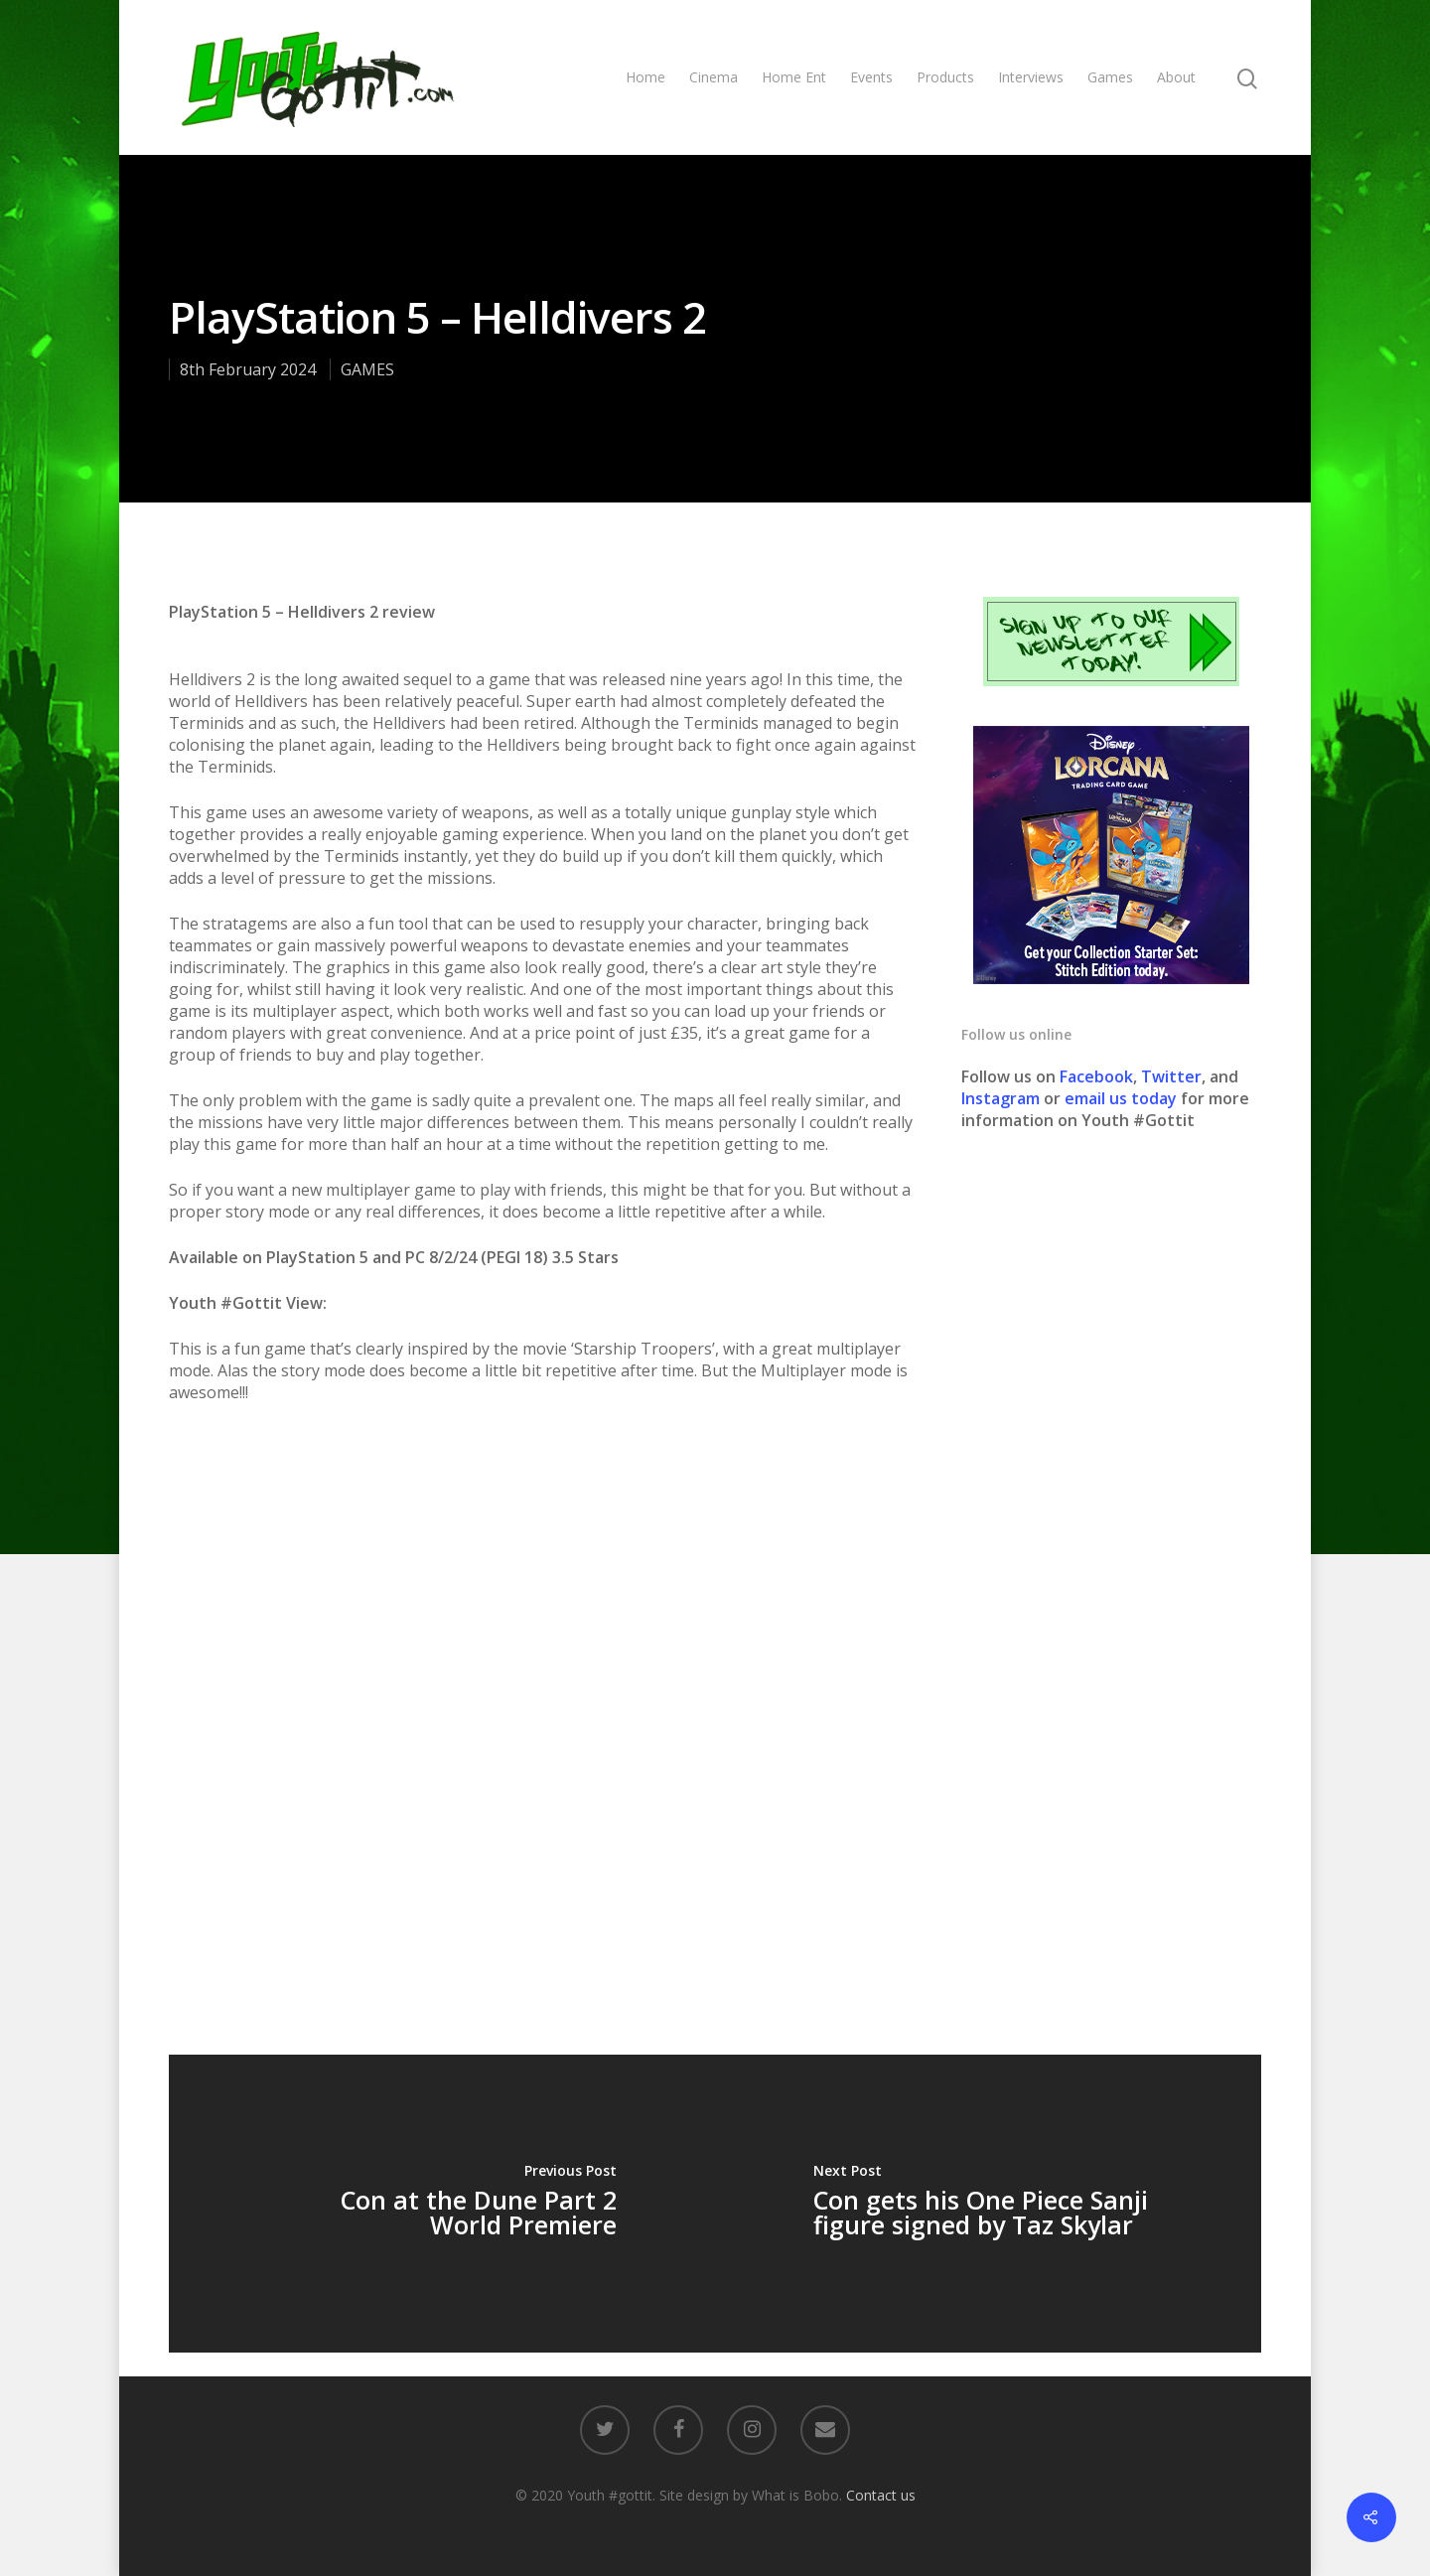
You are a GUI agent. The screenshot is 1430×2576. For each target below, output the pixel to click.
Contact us (881, 2495)
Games (1110, 77)
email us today (1121, 1098)
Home (645, 77)
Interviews (1031, 77)
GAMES (367, 369)
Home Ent (794, 77)
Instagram (1002, 1098)
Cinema (713, 77)
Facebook (1096, 1076)
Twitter (1171, 1076)
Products (945, 77)
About (1176, 77)
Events (871, 77)
